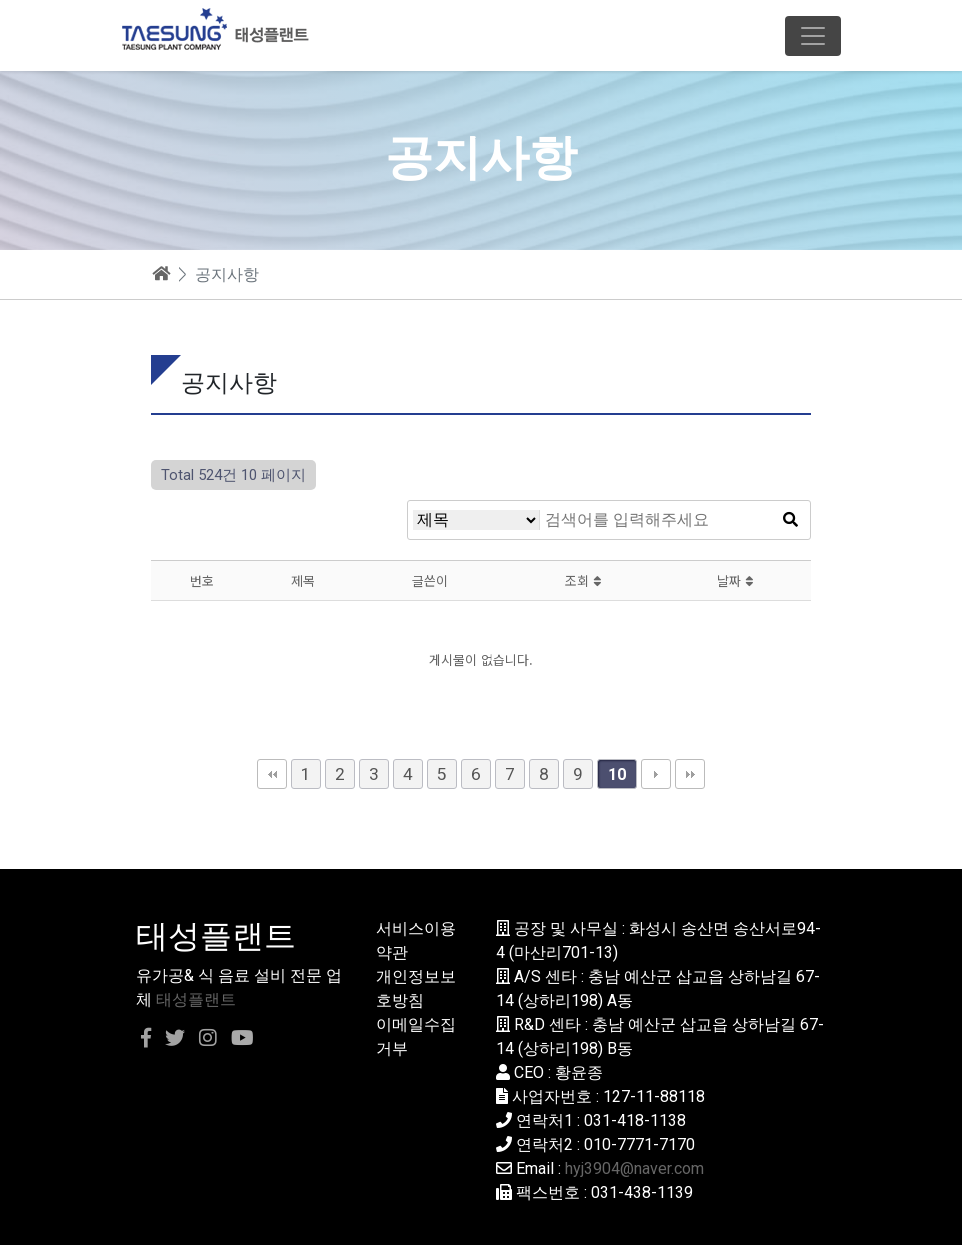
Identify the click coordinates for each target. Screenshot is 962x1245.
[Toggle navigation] (813, 36)
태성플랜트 (196, 999)
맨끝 (690, 774)
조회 (583, 580)
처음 (272, 774)
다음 (656, 774)
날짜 (735, 580)
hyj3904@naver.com (634, 1168)
